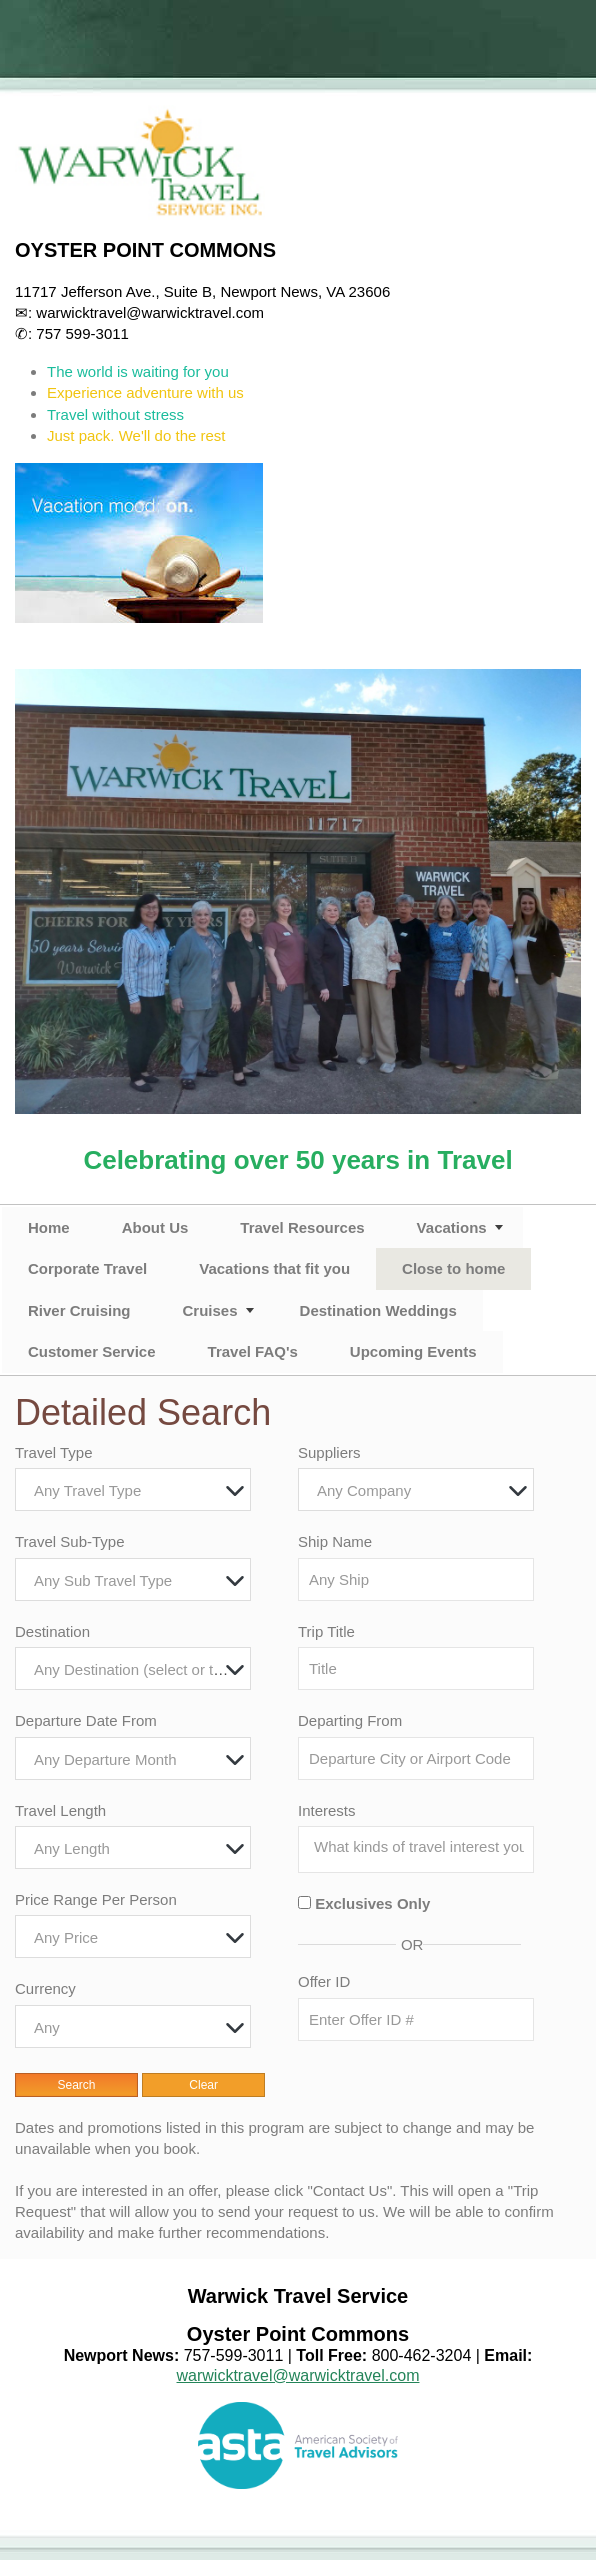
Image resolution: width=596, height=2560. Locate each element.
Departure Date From (86, 1720)
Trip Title (326, 1631)
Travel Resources (302, 1227)
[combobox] (133, 1489)
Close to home (453, 1268)
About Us (155, 1227)
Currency (45, 1988)
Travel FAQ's (253, 1351)
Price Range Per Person (96, 1899)
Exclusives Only (372, 1903)
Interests (327, 1810)
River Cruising (79, 1310)
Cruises (210, 1310)
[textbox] (138, 1490)
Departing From (350, 1720)
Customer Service (92, 1351)
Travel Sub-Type (70, 1541)
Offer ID (324, 1981)
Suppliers (329, 1452)
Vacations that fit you (274, 1268)
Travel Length (60, 1810)
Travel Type (54, 1452)
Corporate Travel (87, 1268)
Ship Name (335, 1541)
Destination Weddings (378, 1310)
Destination (52, 1631)
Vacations (452, 1227)
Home (49, 1227)
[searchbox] (421, 1847)
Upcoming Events (413, 1351)
